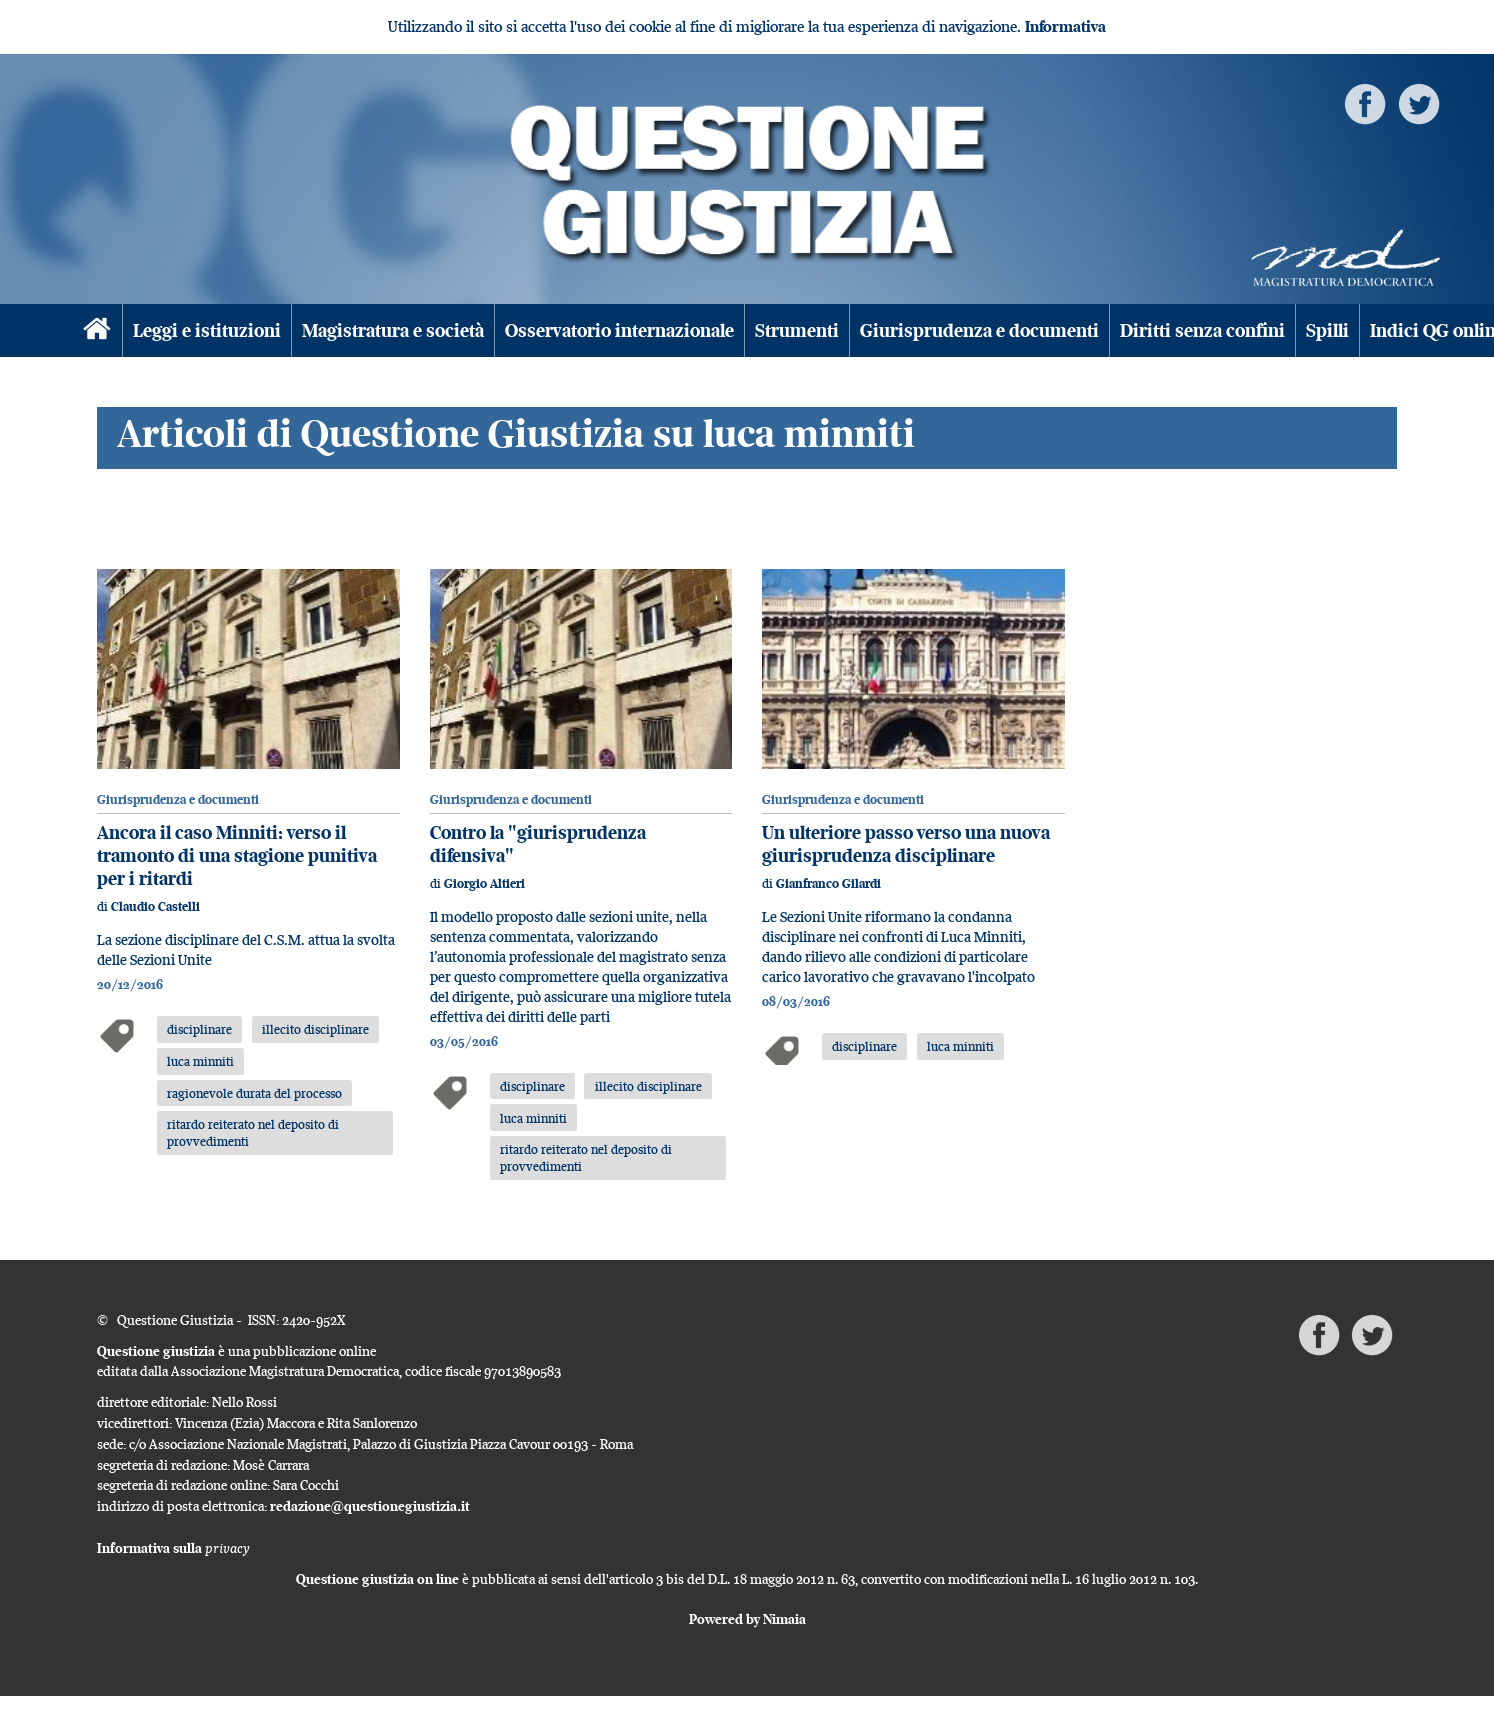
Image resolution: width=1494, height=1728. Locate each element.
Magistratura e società (393, 330)
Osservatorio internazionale (619, 330)
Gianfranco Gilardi (828, 883)
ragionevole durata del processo (254, 1093)
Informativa (1065, 26)
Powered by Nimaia (747, 1619)
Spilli (1327, 330)
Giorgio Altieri (484, 883)
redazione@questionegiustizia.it (370, 1506)
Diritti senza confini (1202, 330)
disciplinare (199, 1029)
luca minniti (200, 1061)
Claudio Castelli (155, 906)
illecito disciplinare (315, 1029)
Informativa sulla (173, 1548)
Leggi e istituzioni (207, 330)
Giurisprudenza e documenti (979, 330)
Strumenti (797, 330)
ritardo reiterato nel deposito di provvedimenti (253, 1132)
